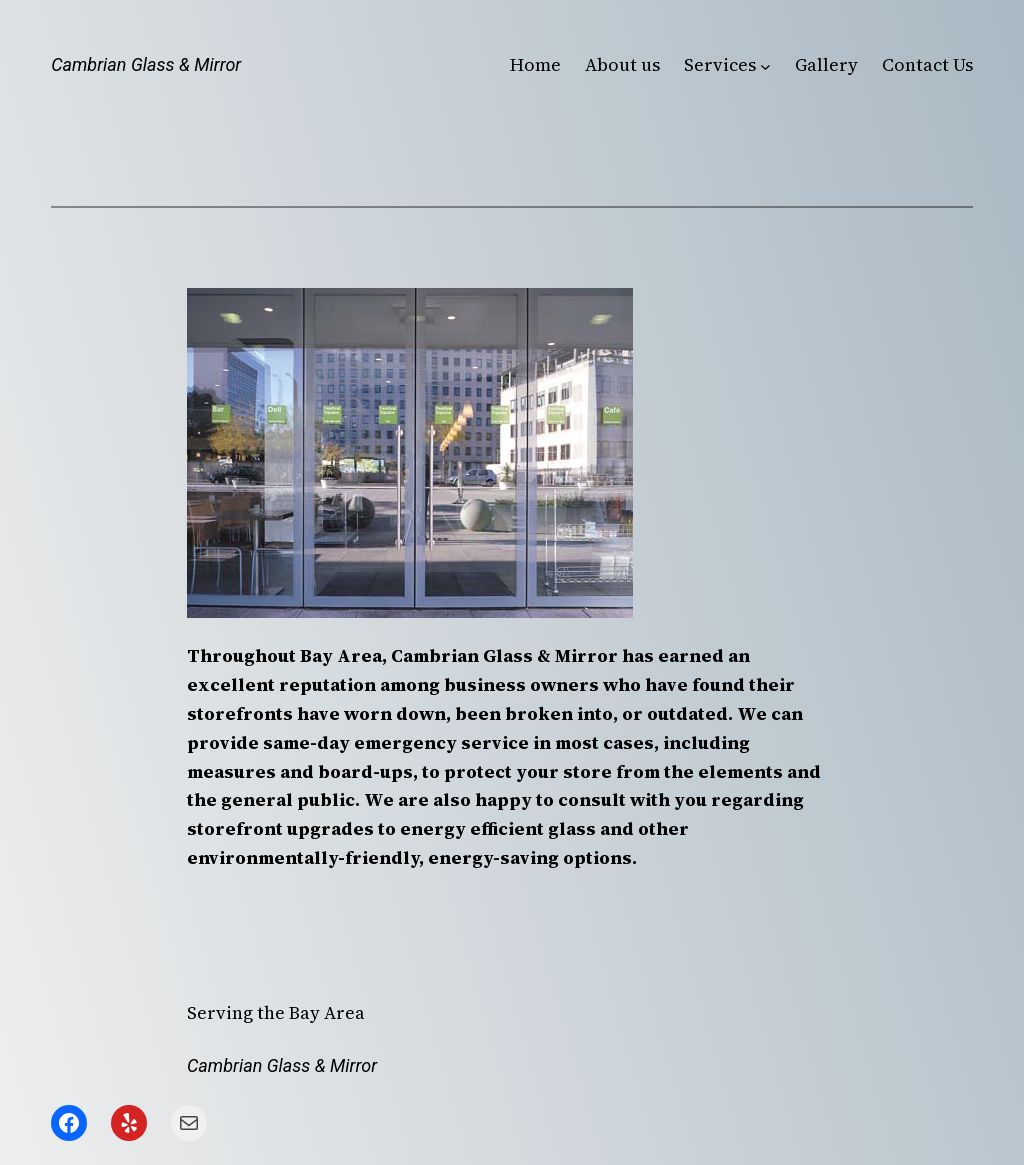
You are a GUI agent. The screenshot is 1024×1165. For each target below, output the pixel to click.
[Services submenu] (765, 65)
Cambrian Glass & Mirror (146, 64)
